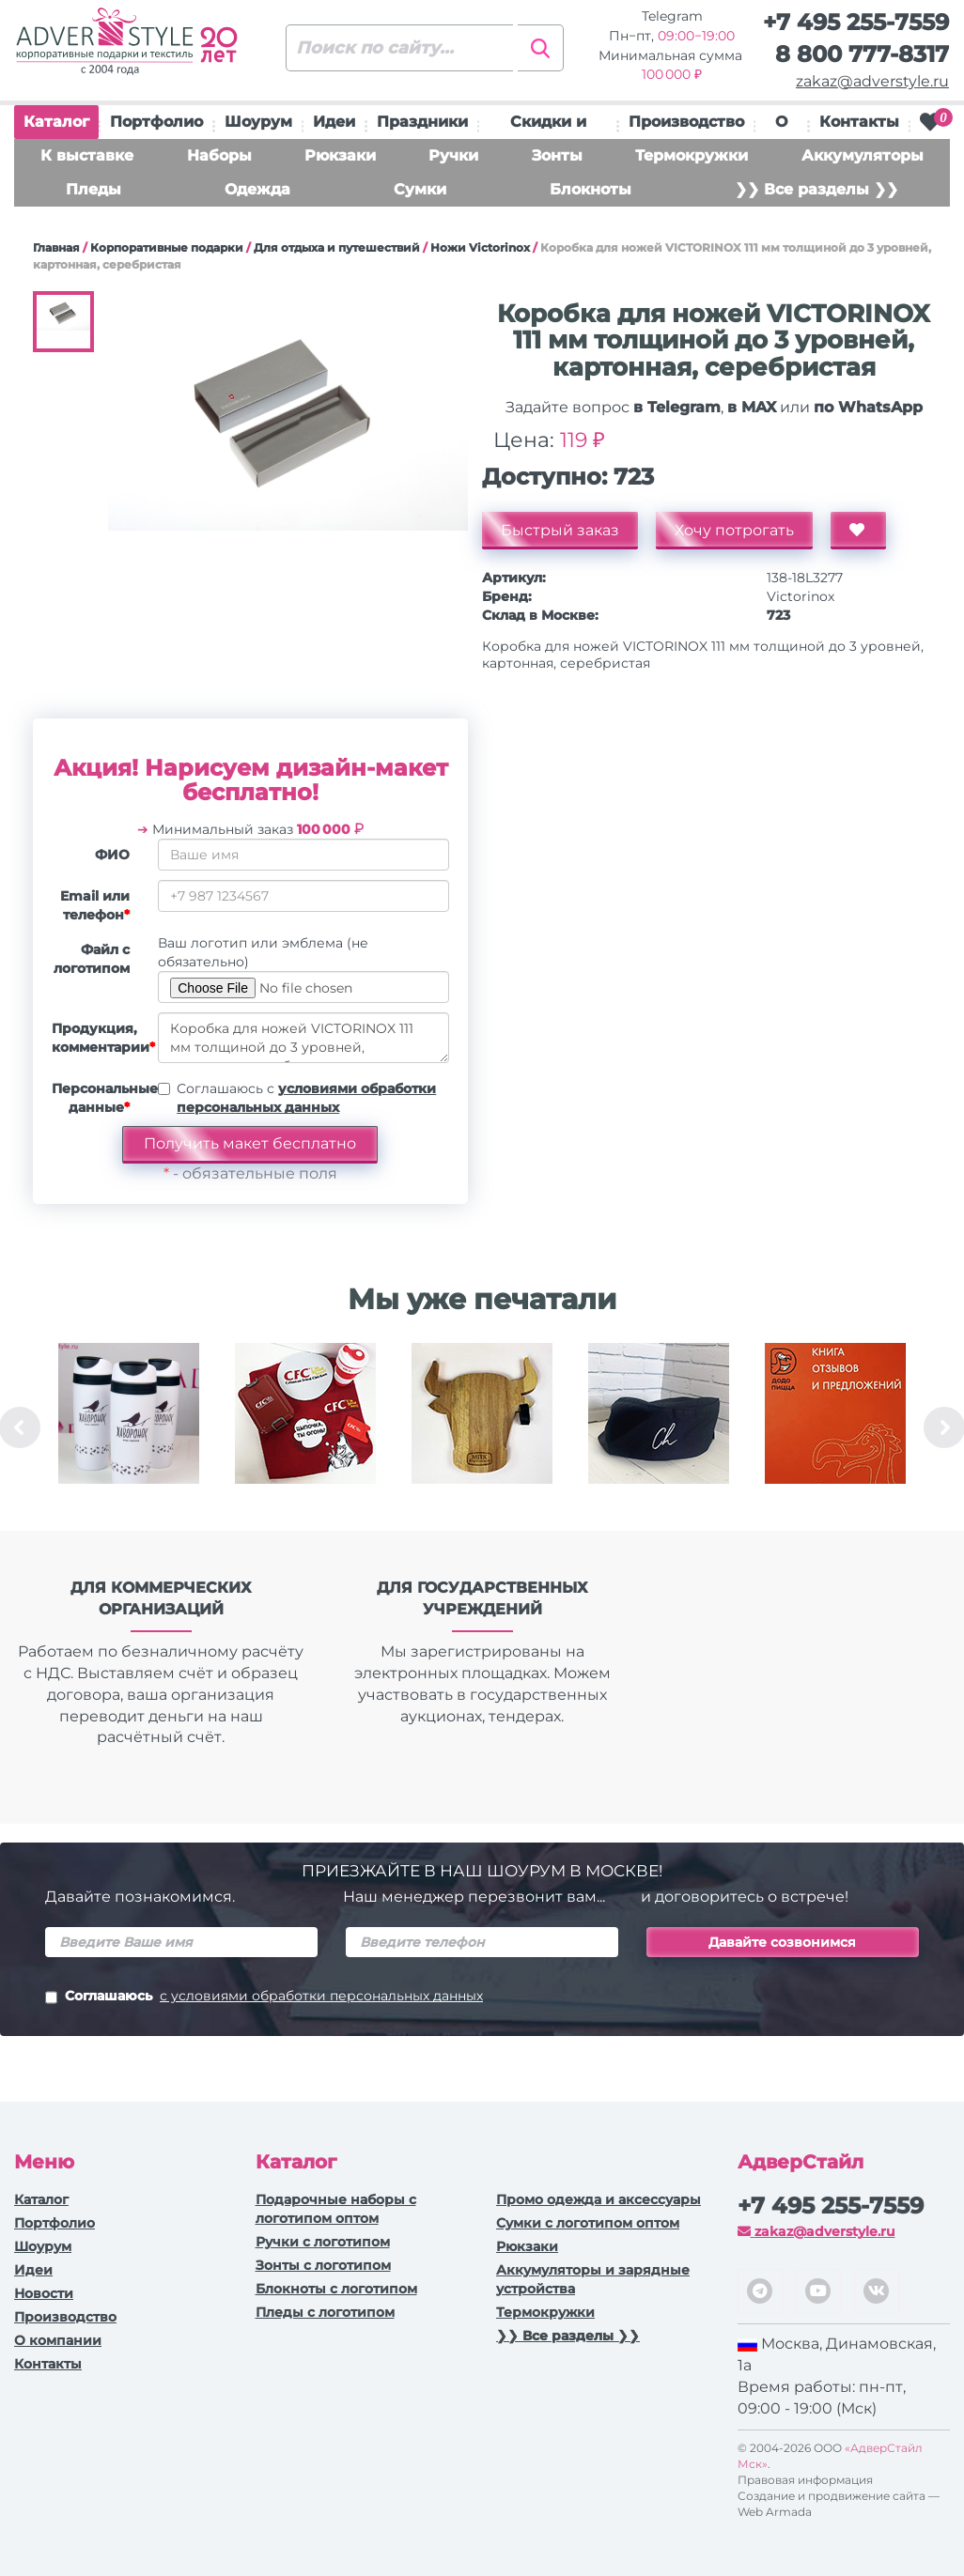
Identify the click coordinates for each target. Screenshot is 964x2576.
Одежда (257, 189)
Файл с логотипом (92, 959)
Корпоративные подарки (166, 247)
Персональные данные (98, 1098)
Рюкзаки (340, 155)
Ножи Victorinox (480, 247)
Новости (43, 2293)
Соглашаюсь (264, 1997)
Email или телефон (95, 905)
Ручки (453, 155)
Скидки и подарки (548, 126)
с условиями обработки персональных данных (321, 1995)
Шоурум (258, 122)
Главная (56, 247)
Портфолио (156, 122)
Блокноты (590, 189)
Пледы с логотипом (325, 2312)
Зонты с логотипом (323, 2265)
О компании (57, 2340)
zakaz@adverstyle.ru (872, 81)
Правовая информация (805, 2480)
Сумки (420, 189)
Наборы (219, 155)
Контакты (859, 122)
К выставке (86, 155)
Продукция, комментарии (98, 1038)
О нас (782, 126)
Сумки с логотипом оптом (587, 2222)
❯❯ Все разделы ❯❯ (816, 189)
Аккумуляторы (862, 155)
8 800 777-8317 (862, 54)
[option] (128, 1427)
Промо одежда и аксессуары (598, 2199)
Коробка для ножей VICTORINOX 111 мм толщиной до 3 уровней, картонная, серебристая (303, 1037)
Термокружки (691, 155)
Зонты (557, 155)
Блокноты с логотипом (336, 2288)
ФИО (112, 854)
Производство (686, 122)
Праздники (422, 122)
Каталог (56, 126)
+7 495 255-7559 (856, 22)
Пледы (93, 189)
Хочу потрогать (734, 530)
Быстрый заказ (560, 530)
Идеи (334, 122)
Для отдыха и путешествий (337, 247)
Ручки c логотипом (323, 2241)
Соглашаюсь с (306, 1098)
